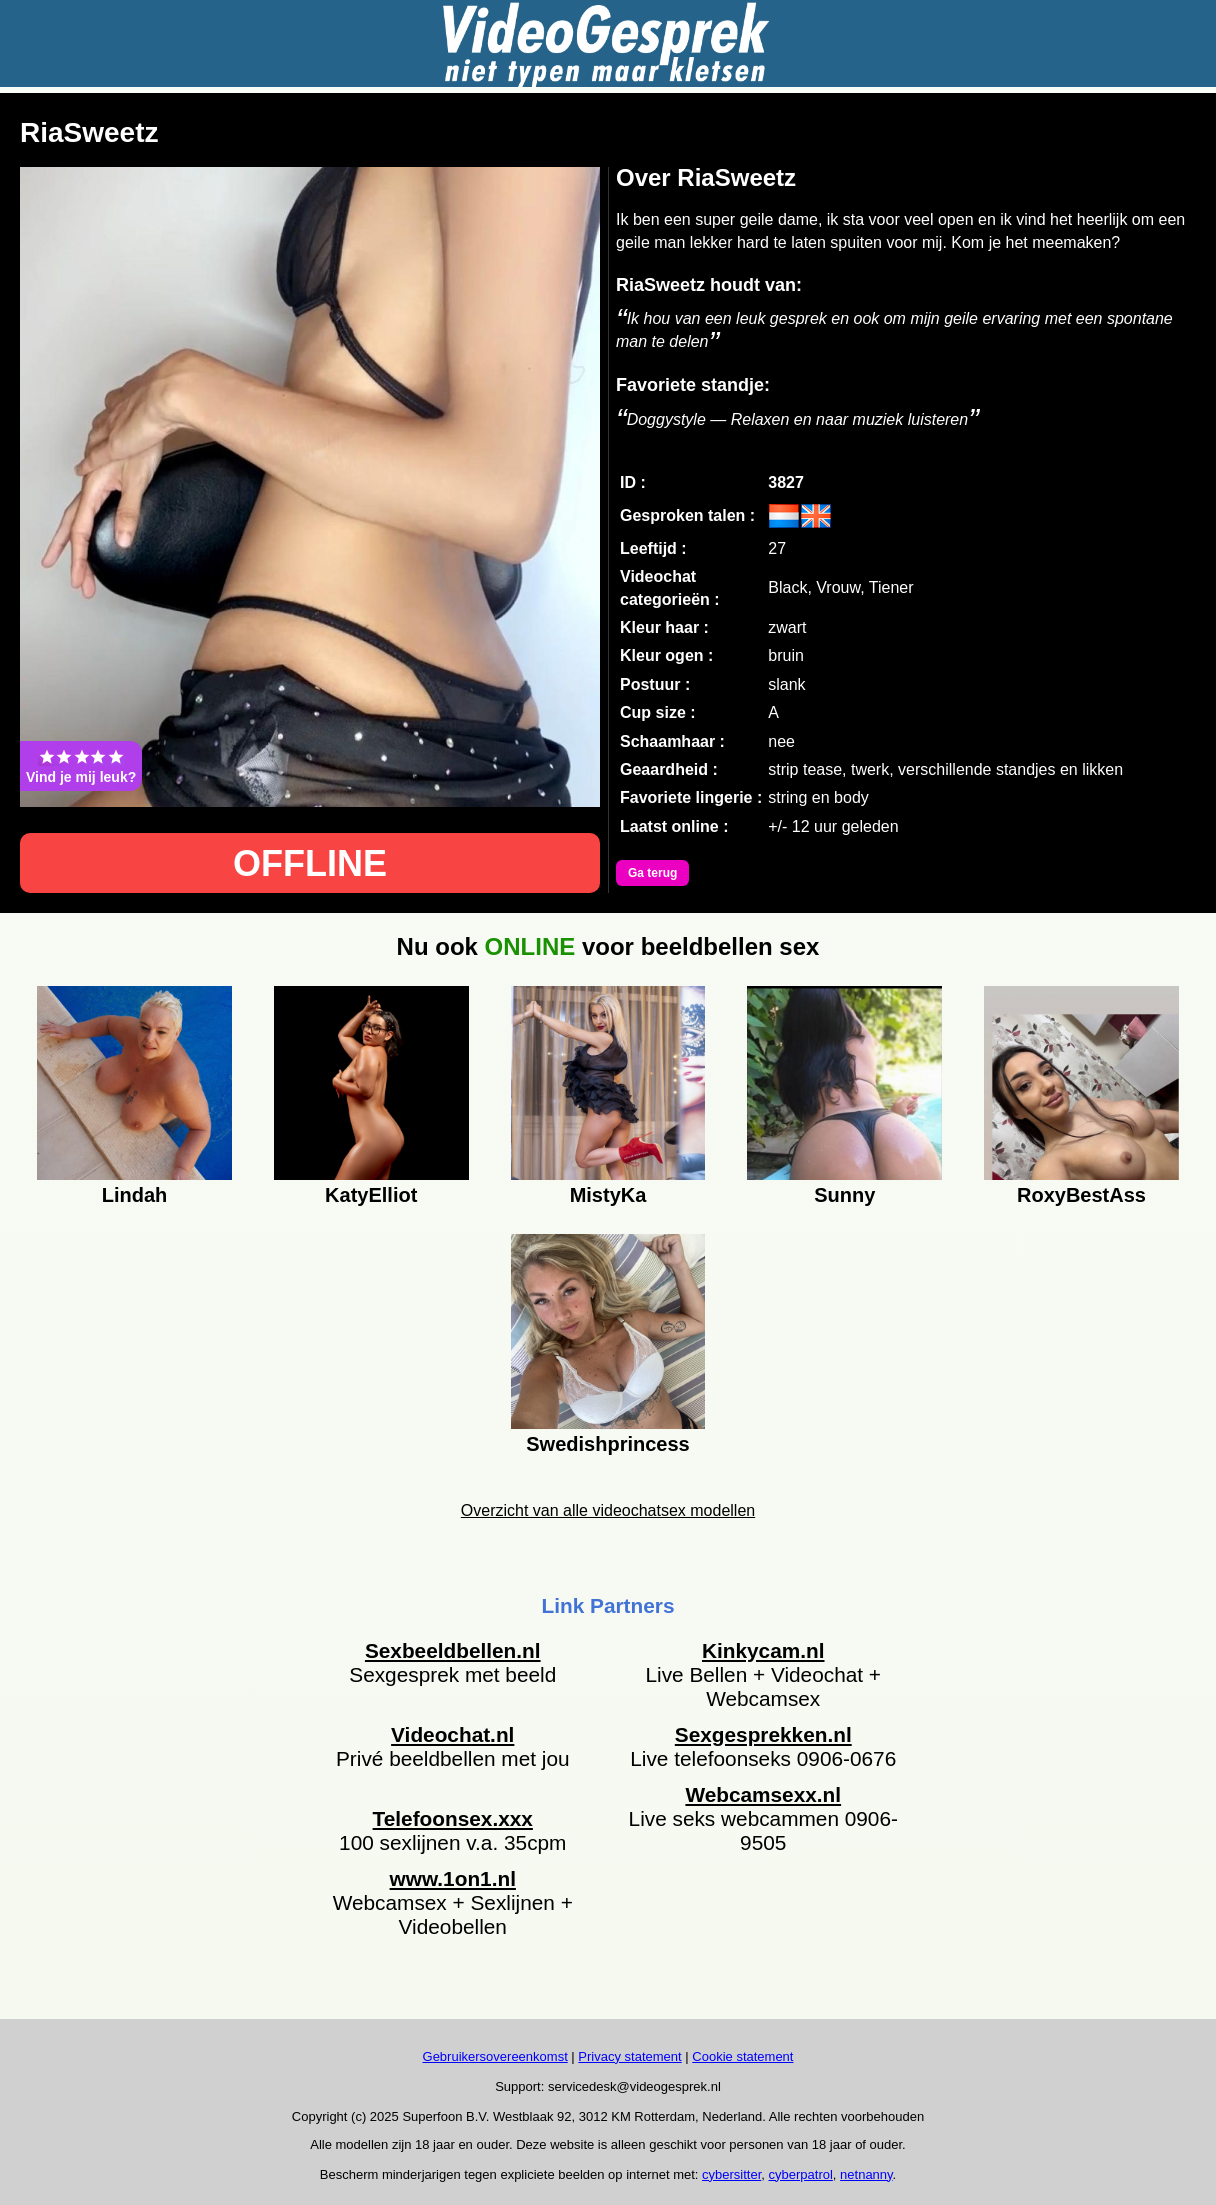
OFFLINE (310, 863)
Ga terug (652, 873)
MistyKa (608, 1195)
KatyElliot (371, 1195)
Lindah (135, 1195)
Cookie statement (742, 2056)
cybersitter (731, 2174)
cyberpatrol (801, 2174)
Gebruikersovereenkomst (495, 2056)
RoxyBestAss (1081, 1195)
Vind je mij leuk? (81, 766)
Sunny (844, 1195)
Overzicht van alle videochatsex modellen (608, 1510)
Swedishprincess (607, 1444)
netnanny (866, 2174)
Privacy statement (629, 2056)
